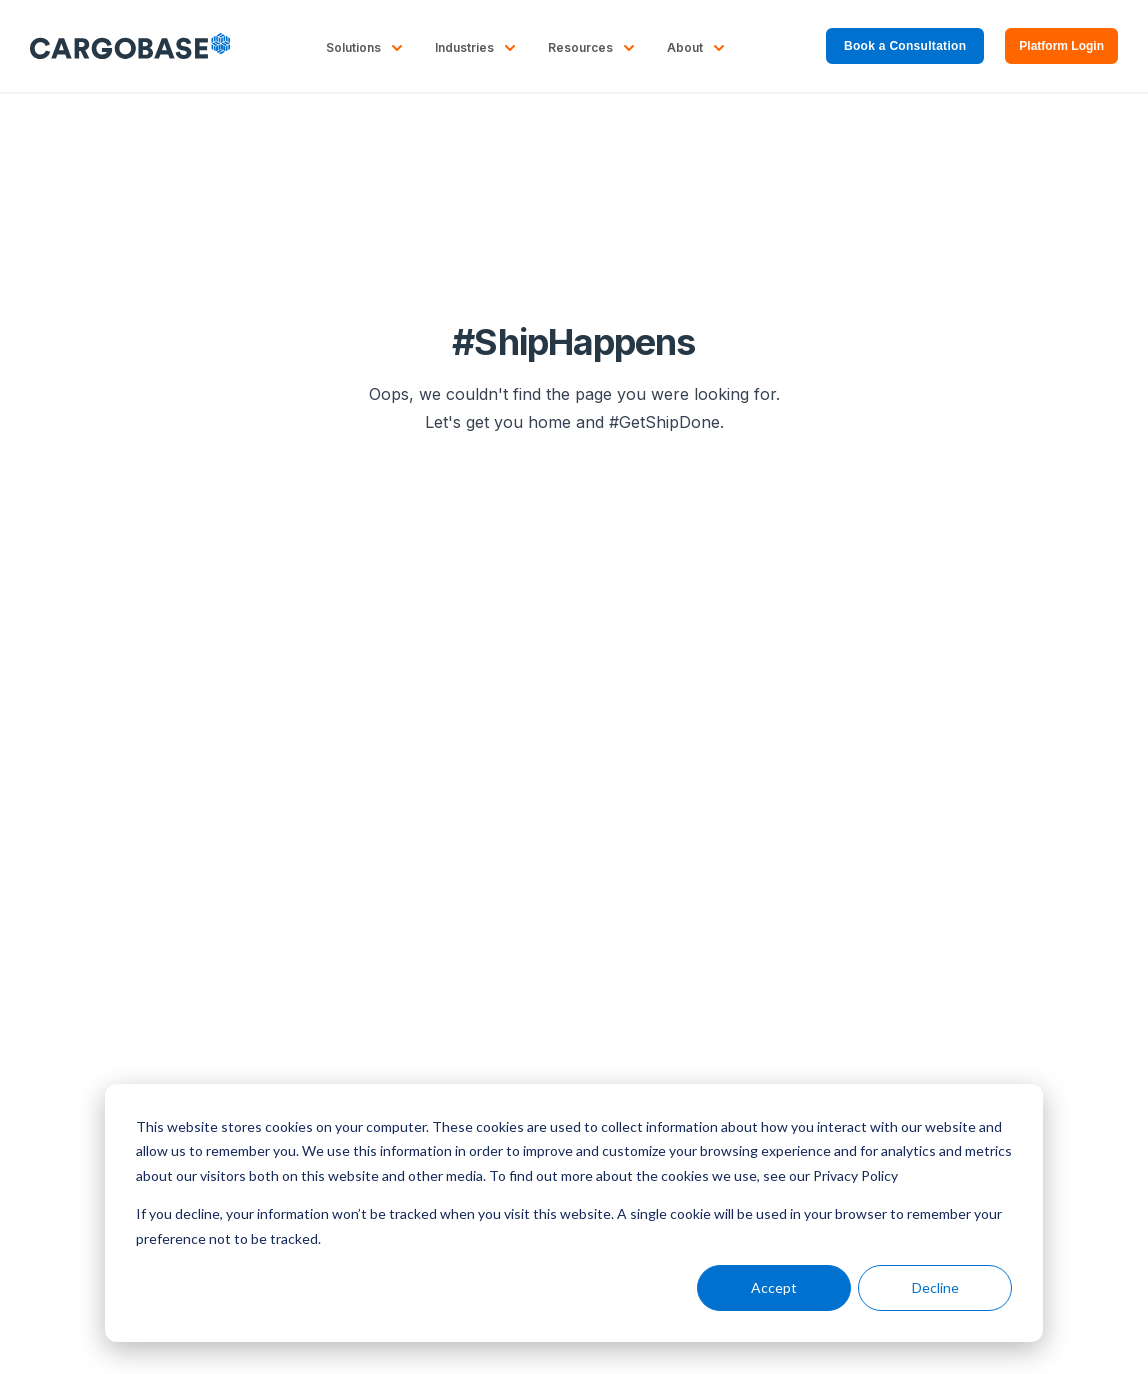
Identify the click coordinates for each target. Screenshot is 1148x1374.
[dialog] (574, 1213)
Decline (935, 1287)
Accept (774, 1287)
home (549, 422)
